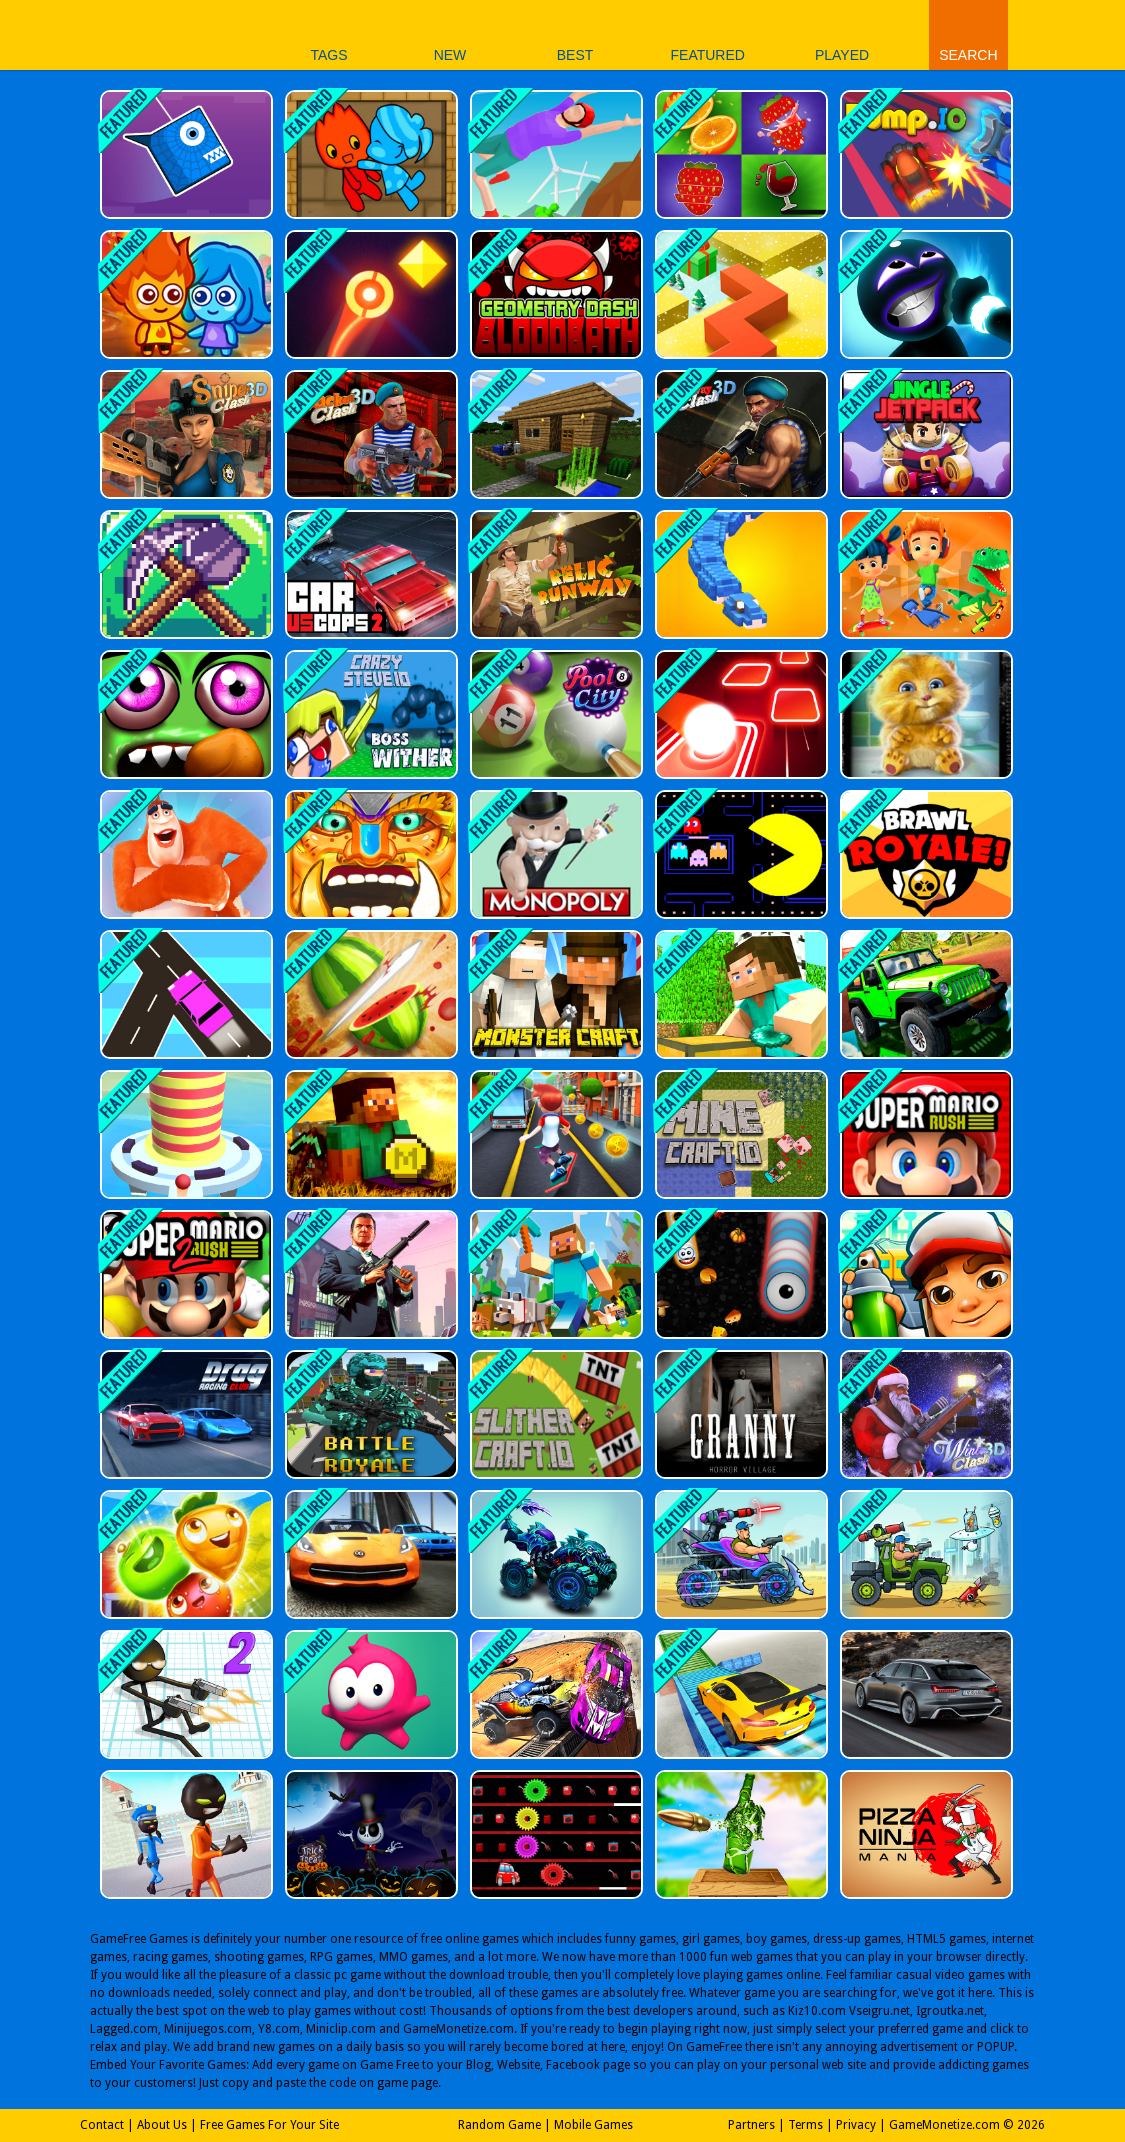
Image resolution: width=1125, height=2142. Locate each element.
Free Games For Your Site (269, 2125)
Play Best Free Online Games (141, 34)
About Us (162, 2125)
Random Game (499, 2125)
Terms (805, 2125)
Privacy (856, 2125)
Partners (751, 2125)
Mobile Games (593, 2125)
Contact (102, 2125)
